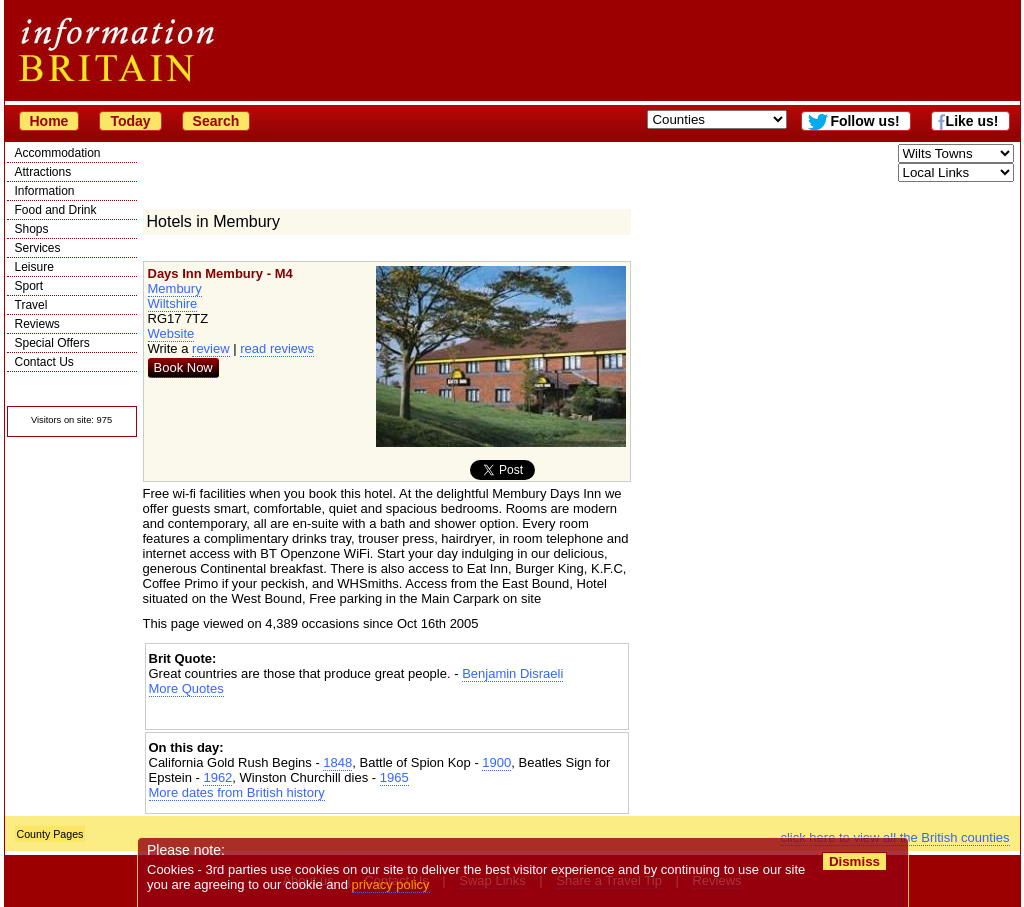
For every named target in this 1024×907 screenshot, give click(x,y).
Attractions (43, 172)
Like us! (972, 121)
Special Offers (52, 343)
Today (130, 121)
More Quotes (186, 688)
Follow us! (864, 121)
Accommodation (58, 153)
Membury (175, 288)
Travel (31, 305)
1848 (337, 762)
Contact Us (44, 362)
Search (216, 121)
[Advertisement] (387, 713)
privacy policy (391, 884)
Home (49, 121)
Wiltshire (173, 303)
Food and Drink (56, 210)
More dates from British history (237, 792)
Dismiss (854, 861)
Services (38, 248)
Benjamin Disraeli (512, 673)
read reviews (277, 348)
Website (171, 333)
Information (45, 191)
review (211, 348)
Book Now (183, 367)
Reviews (37, 324)
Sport (29, 286)
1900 (496, 762)
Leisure (34, 267)
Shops (32, 229)
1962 (217, 777)
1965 (394, 777)
